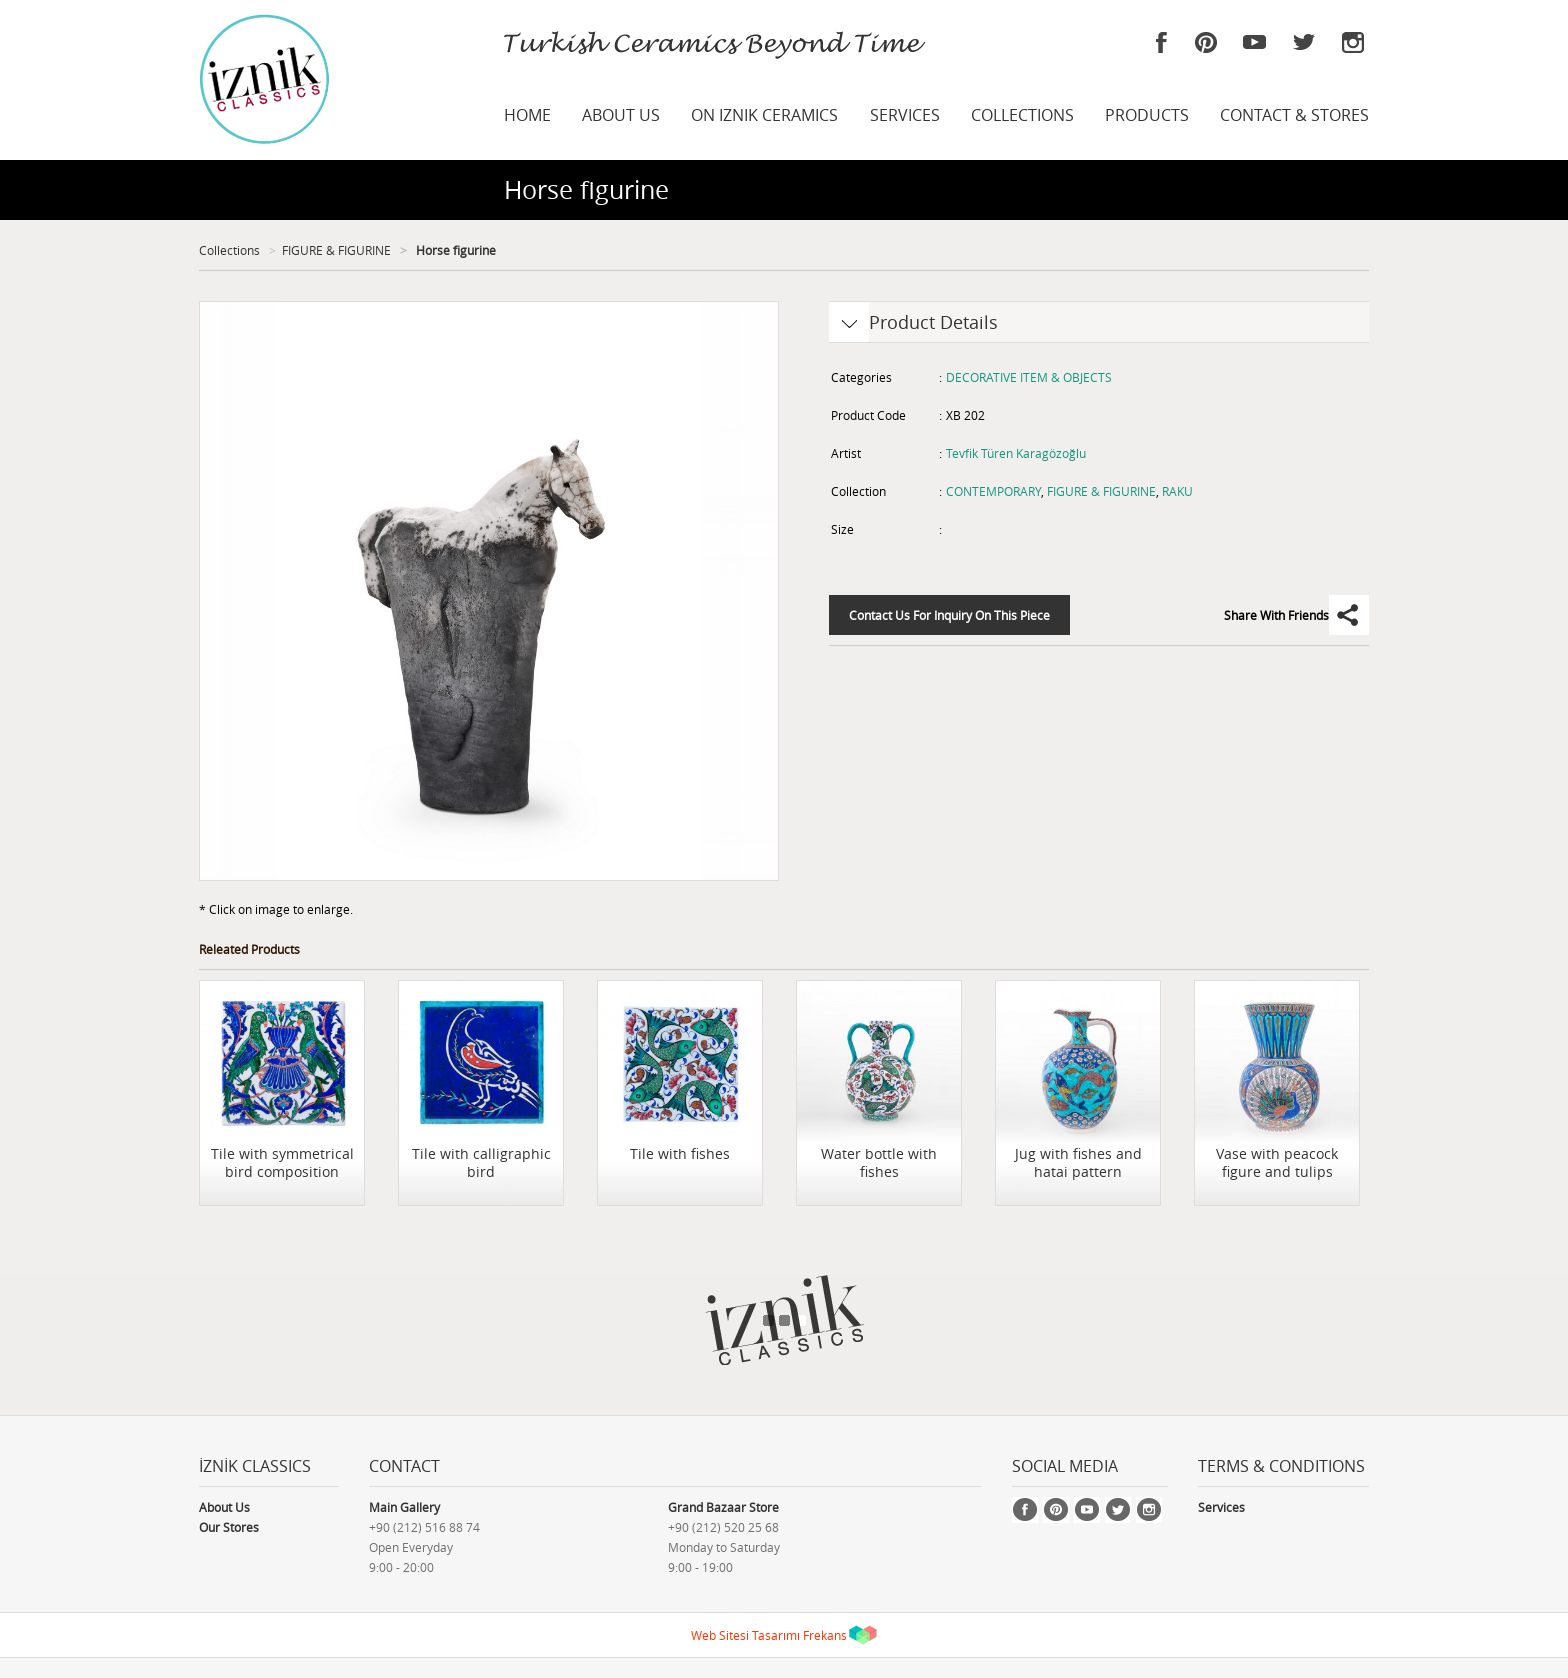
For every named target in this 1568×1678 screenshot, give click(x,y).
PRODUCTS (1147, 115)
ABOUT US (621, 115)
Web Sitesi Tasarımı (745, 1635)
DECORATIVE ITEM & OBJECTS (1029, 377)
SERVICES (905, 115)
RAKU (1177, 491)
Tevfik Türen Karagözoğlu (1016, 453)
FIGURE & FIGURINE (336, 250)
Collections (229, 250)
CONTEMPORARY (993, 491)
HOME (527, 115)
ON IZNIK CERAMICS (764, 115)
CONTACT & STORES (1294, 115)
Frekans (825, 1635)
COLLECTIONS (1022, 115)
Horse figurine (454, 250)
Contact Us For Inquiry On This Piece (949, 615)
